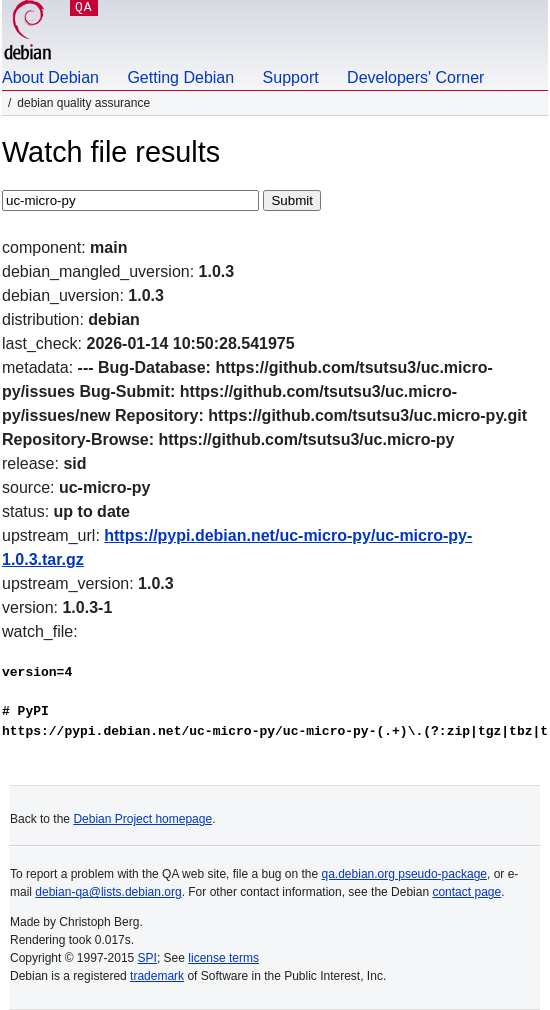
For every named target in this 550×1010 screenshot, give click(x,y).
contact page (466, 892)
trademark (157, 976)
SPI (147, 958)
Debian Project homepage (142, 819)
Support (291, 77)
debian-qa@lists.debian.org (108, 892)
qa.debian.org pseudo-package (404, 874)
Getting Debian (180, 77)
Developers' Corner (415, 77)
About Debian (50, 77)
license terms (223, 958)
